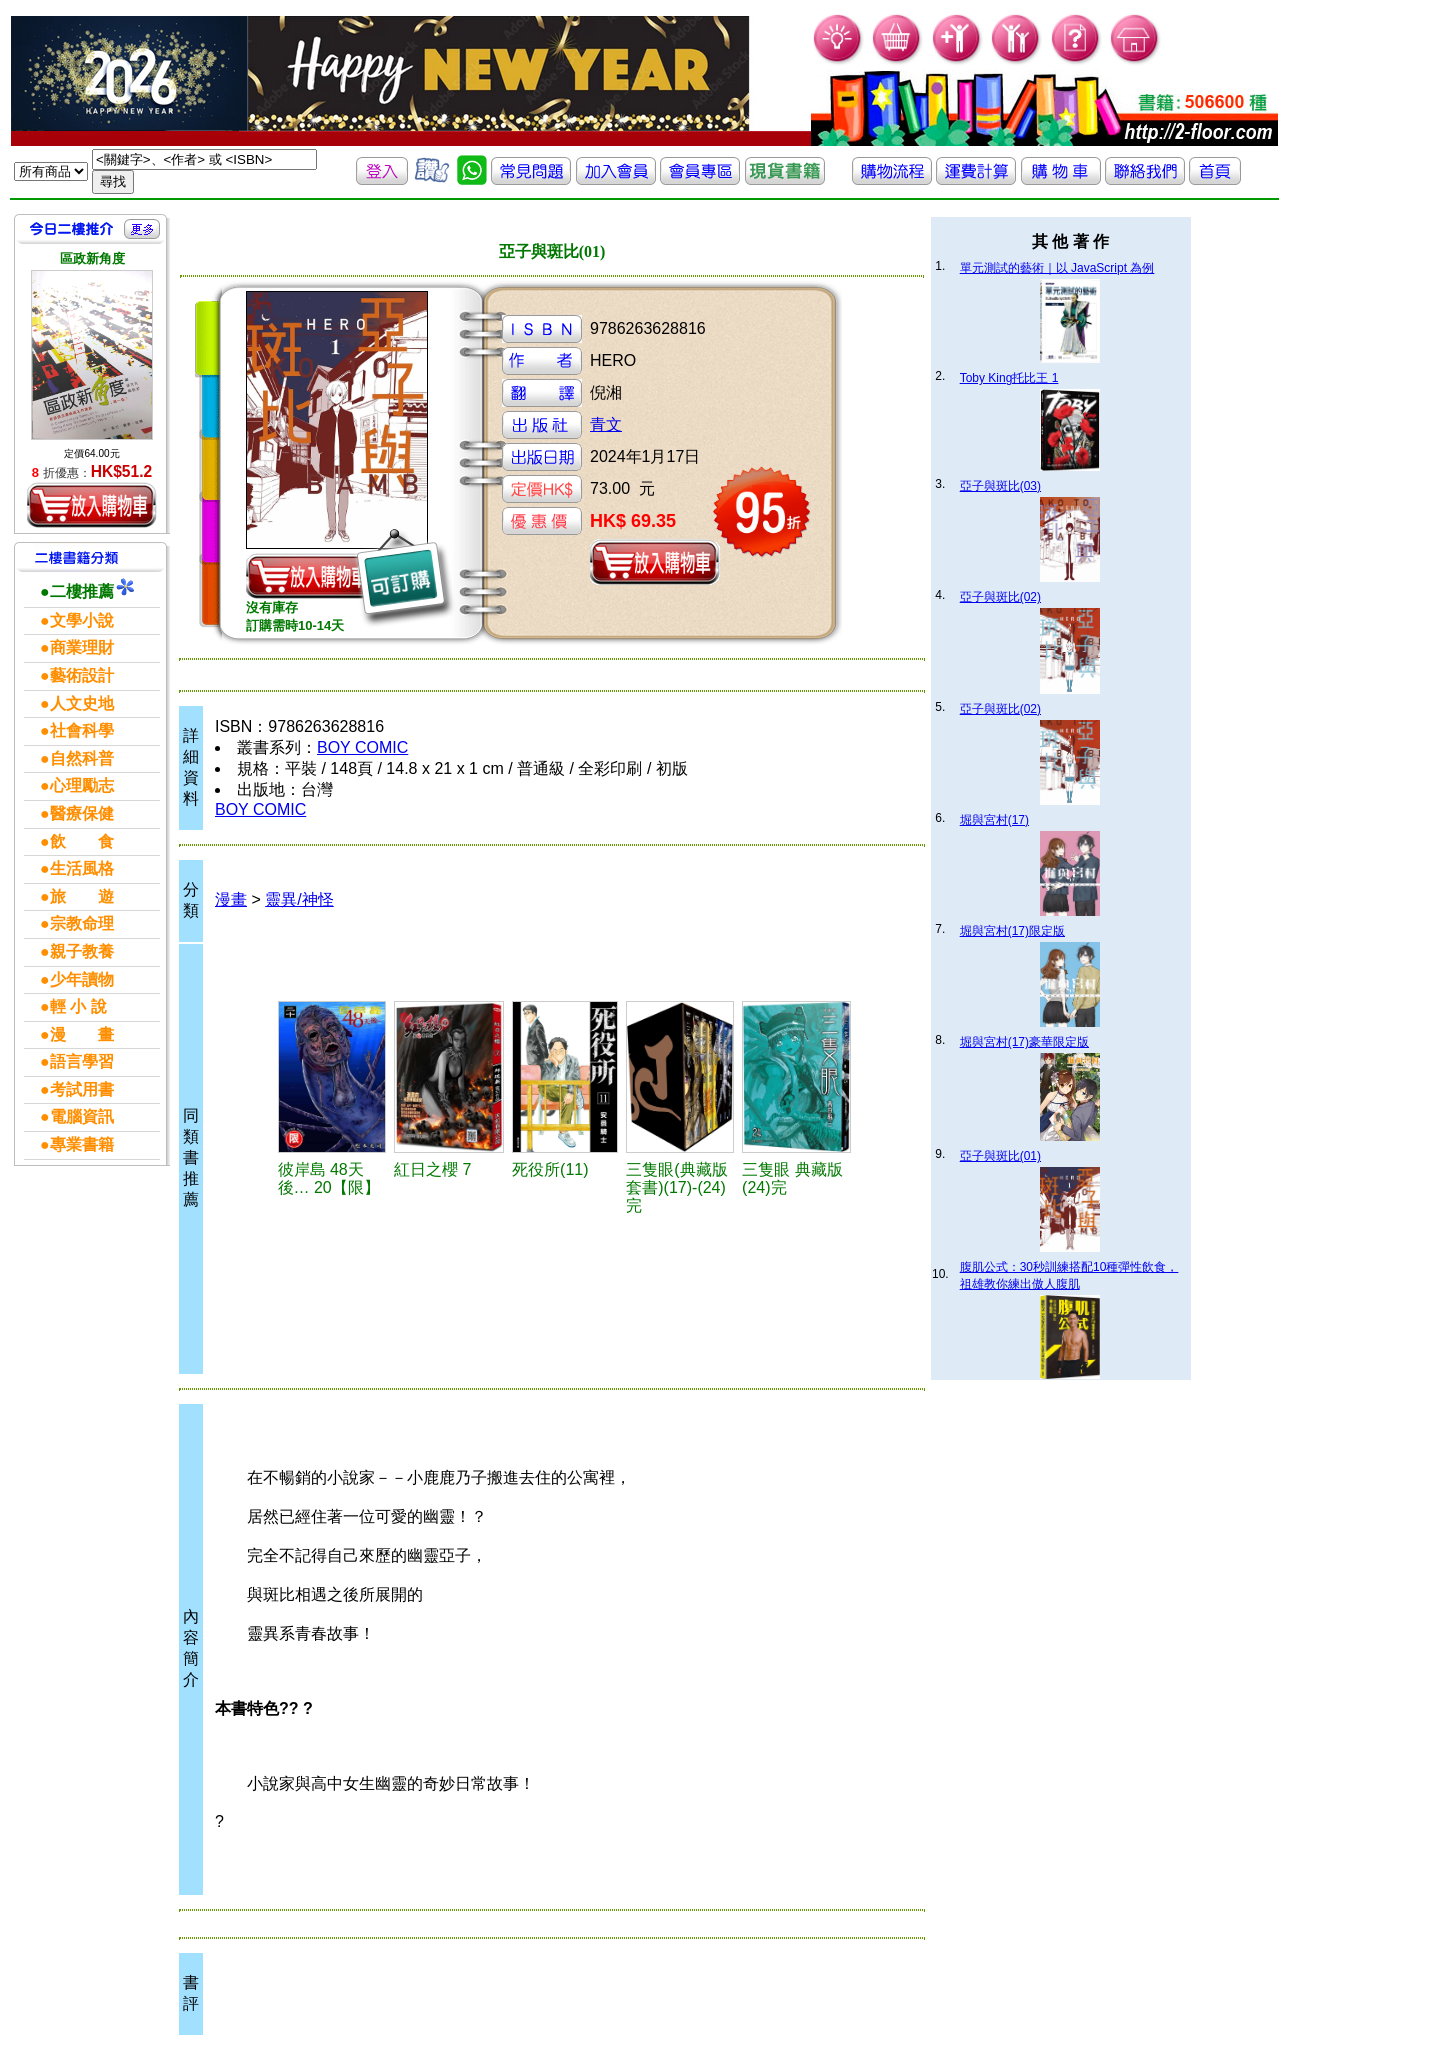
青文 (606, 424)
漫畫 (231, 899)
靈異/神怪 (299, 899)
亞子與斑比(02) (1000, 597)
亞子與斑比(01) (1000, 1156)
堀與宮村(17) (994, 820)
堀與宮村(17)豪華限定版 (1024, 1042)
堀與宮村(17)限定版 (1012, 931)
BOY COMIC (362, 747)
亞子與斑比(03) (1000, 486)
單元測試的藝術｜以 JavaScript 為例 (1057, 268)
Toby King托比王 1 (1009, 378)
